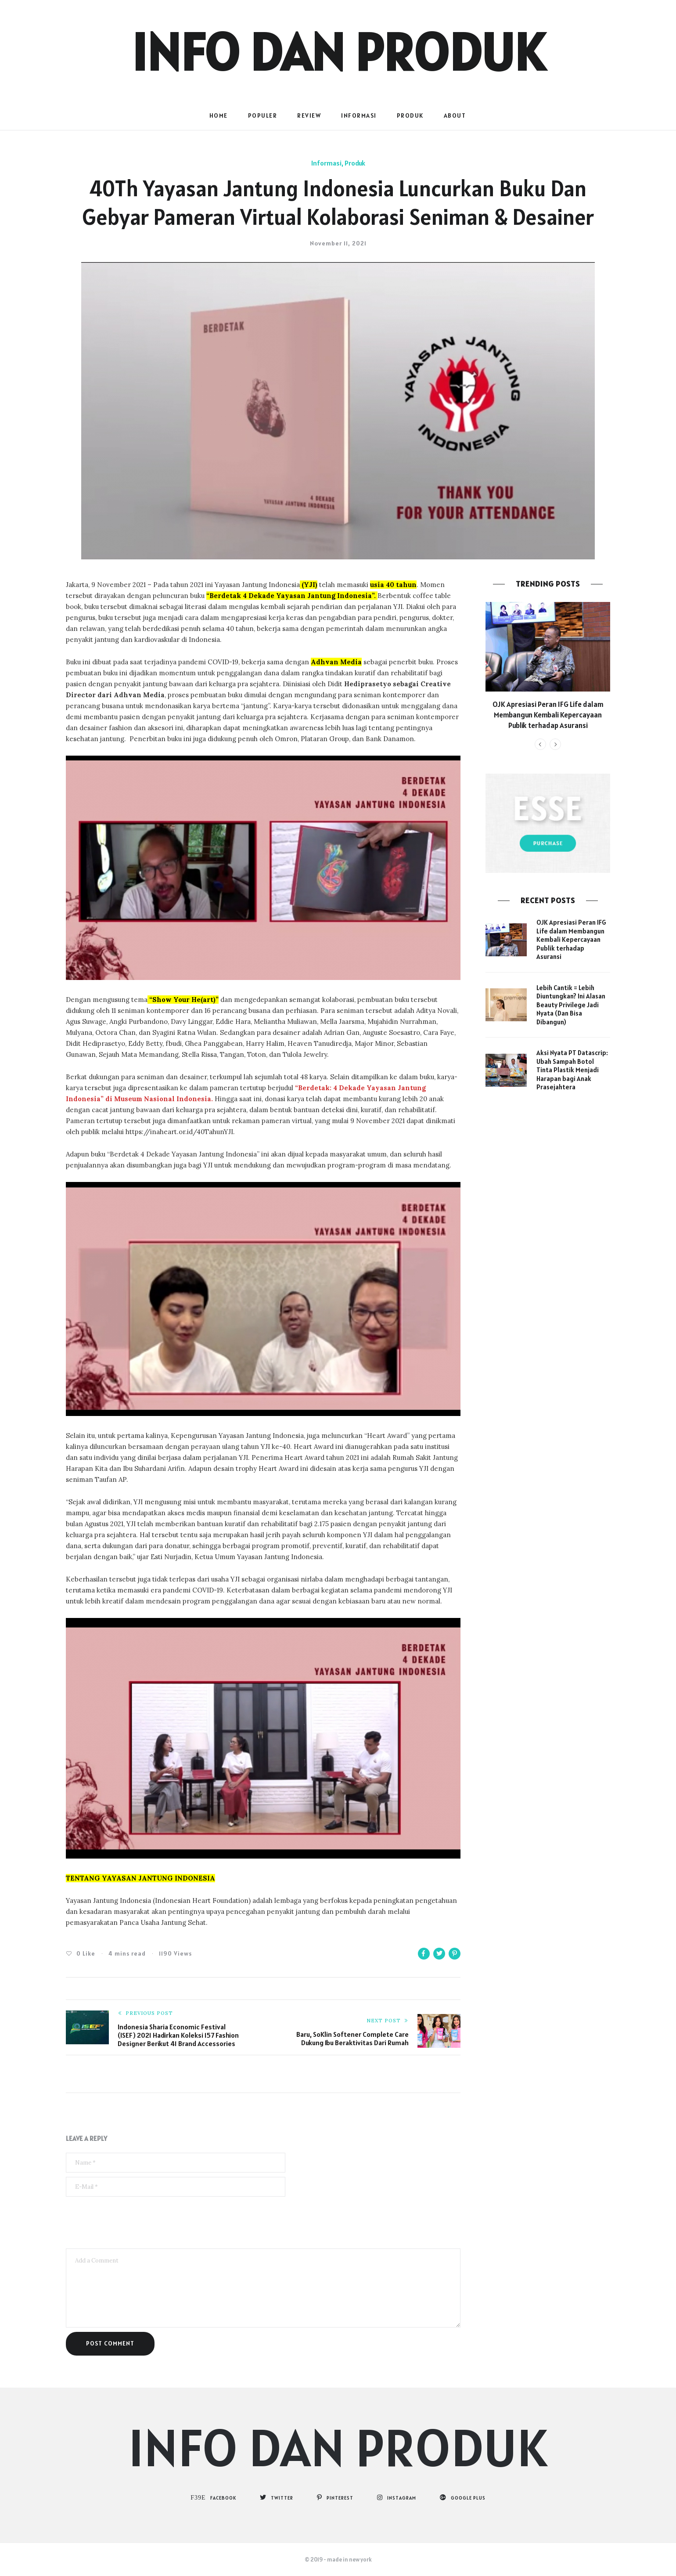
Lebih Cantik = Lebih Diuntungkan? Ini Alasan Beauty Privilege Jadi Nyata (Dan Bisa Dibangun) (570, 1005)
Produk (410, 115)
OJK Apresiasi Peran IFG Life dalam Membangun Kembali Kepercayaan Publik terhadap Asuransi (547, 714)
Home (218, 115)
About (455, 115)
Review (309, 115)
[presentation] (132, 2222)
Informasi (359, 115)
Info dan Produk (338, 52)
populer (262, 115)
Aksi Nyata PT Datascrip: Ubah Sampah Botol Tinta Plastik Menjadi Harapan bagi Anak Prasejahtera (572, 1069)
